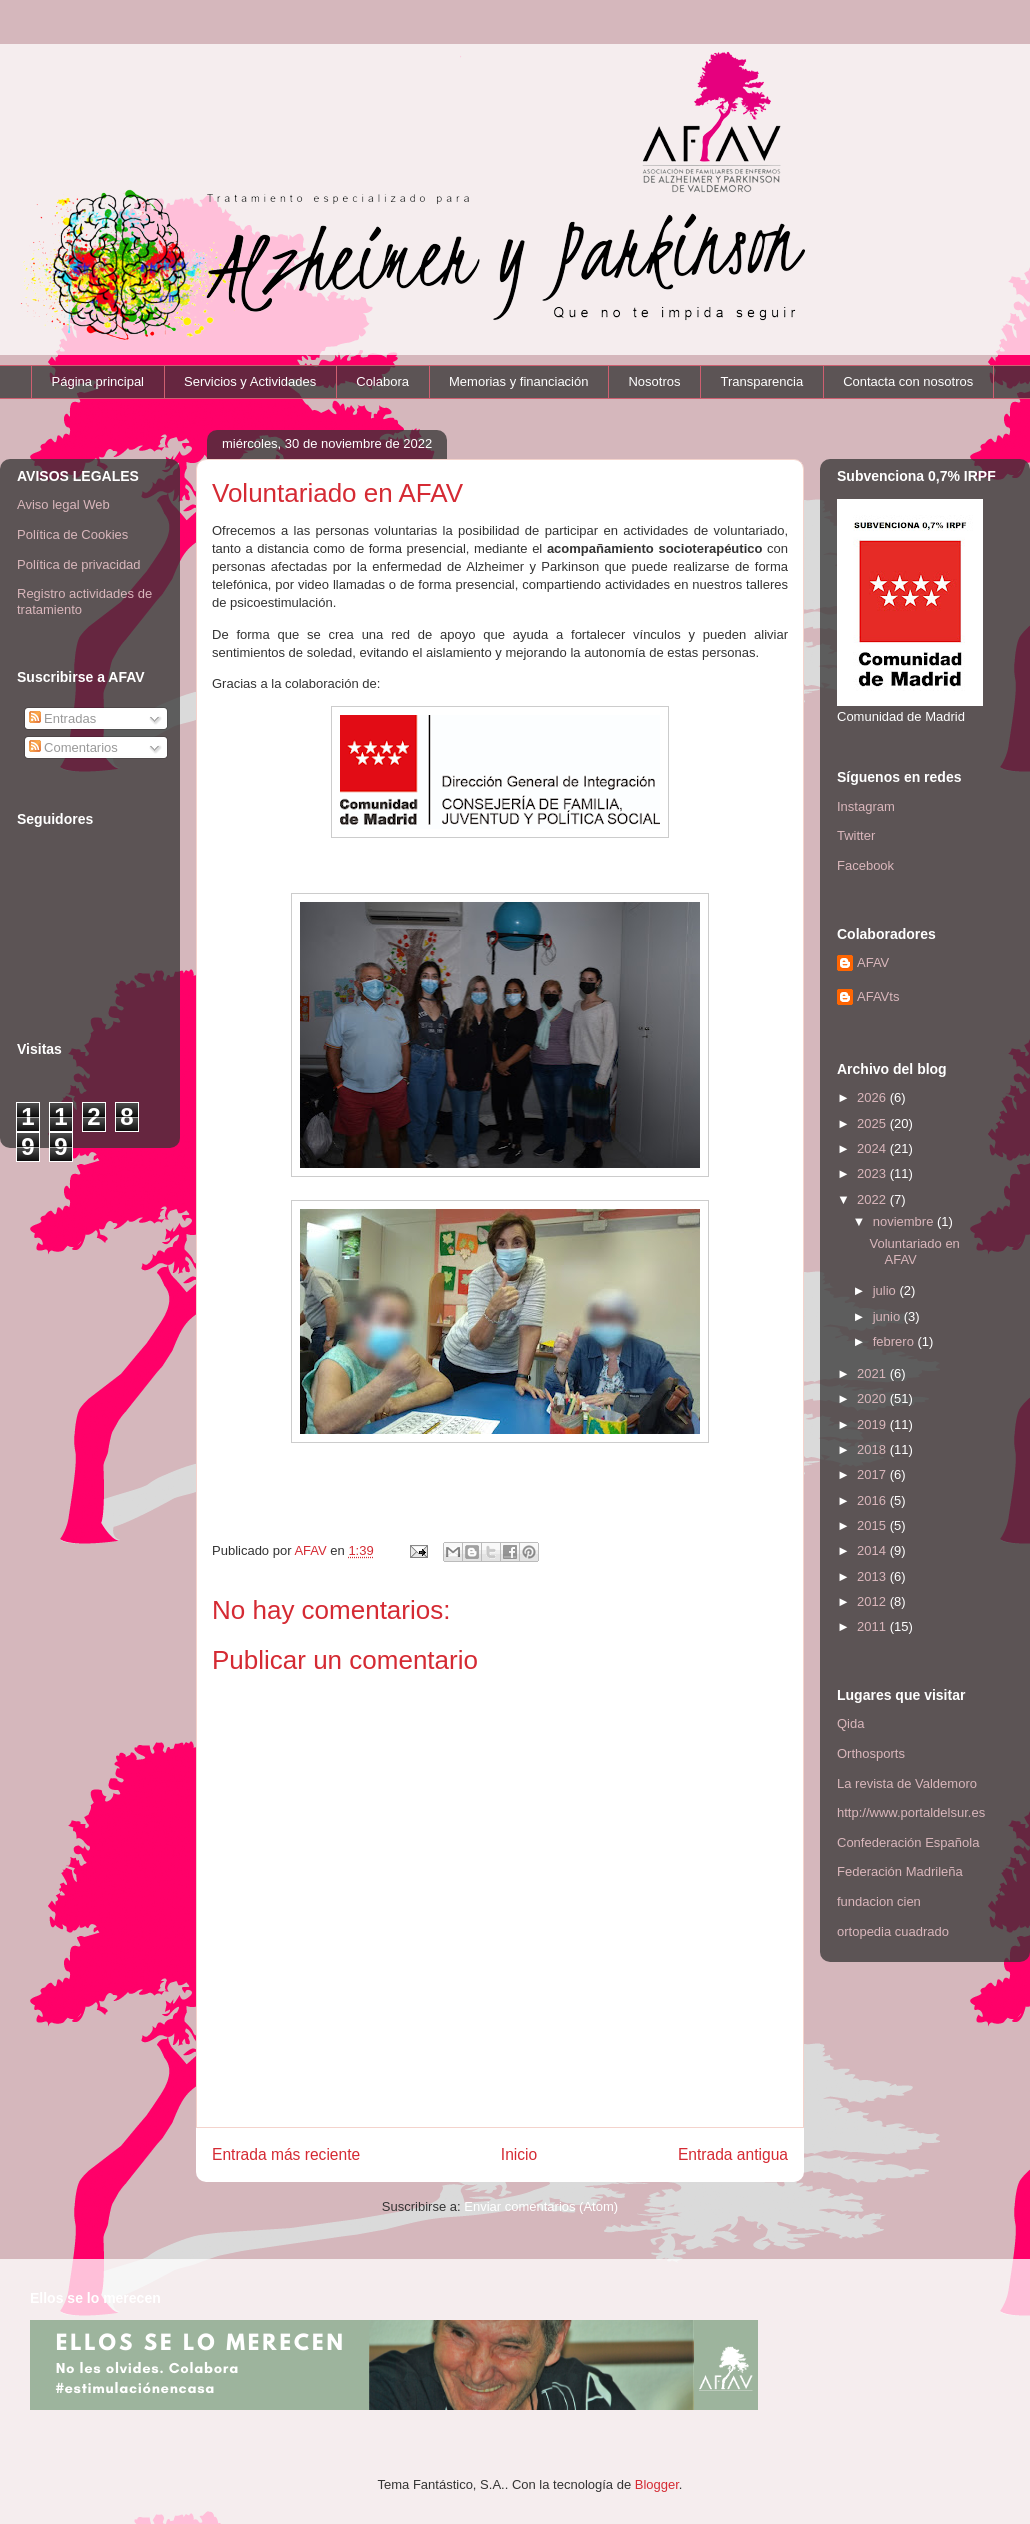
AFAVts (878, 996)
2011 (873, 1626)
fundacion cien (879, 1901)
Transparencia (762, 381)
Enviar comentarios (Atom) (541, 2206)
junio (888, 1316)
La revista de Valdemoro (907, 1783)
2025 (873, 1123)
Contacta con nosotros (908, 381)
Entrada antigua (733, 2154)
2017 (873, 1474)
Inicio (519, 2154)
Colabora (382, 381)
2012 (873, 1601)
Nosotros (654, 381)
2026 (873, 1097)
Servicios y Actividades (250, 381)
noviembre (905, 1221)
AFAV (873, 962)
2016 (873, 1500)
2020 (873, 1398)
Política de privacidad (79, 564)
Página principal (98, 381)
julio (886, 1290)
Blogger (657, 2484)
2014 (873, 1550)
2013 (873, 1576)
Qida (850, 1723)
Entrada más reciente (286, 2154)
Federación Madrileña (900, 1871)
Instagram (866, 806)
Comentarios (73, 747)
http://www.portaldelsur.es (911, 1812)
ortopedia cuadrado (893, 1931)
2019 (873, 1424)
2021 (873, 1373)
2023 (873, 1173)
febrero (895, 1341)
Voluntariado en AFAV (914, 1251)
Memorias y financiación (518, 381)
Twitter (856, 835)
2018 (873, 1449)
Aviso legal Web (63, 504)
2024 (873, 1148)
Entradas (63, 718)
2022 (873, 1199)
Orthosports (871, 1753)
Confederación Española (908, 1842)
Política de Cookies (72, 534)
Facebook (865, 865)
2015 (873, 1525)
